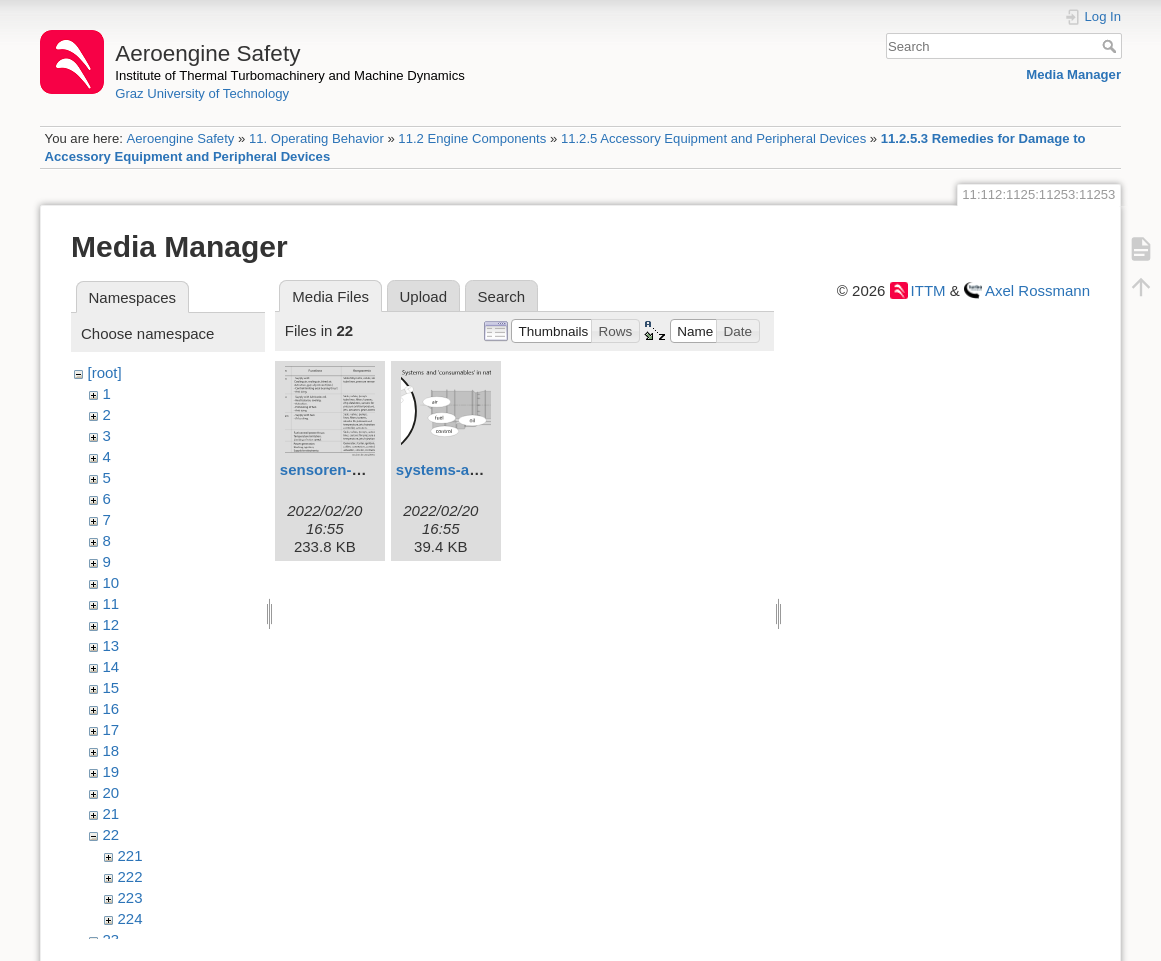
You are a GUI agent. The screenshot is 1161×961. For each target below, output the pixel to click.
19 (111, 771)
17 (111, 729)
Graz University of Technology (202, 93)
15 (111, 687)
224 (130, 918)
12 (111, 624)
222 (130, 876)
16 (111, 708)
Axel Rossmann (1037, 290)
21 (111, 813)
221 (130, 855)
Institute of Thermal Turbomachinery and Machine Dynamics (290, 75)
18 (111, 750)
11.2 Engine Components (472, 138)
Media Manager (1073, 74)
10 (111, 582)
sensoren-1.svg (335, 469)
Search (1111, 46)
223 (130, 897)
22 (111, 834)
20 (111, 792)
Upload (424, 296)
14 (111, 666)
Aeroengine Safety (180, 138)
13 (111, 645)
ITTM (928, 290)
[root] (105, 372)
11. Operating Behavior (316, 138)
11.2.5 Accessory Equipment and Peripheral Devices (713, 138)
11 (111, 603)
